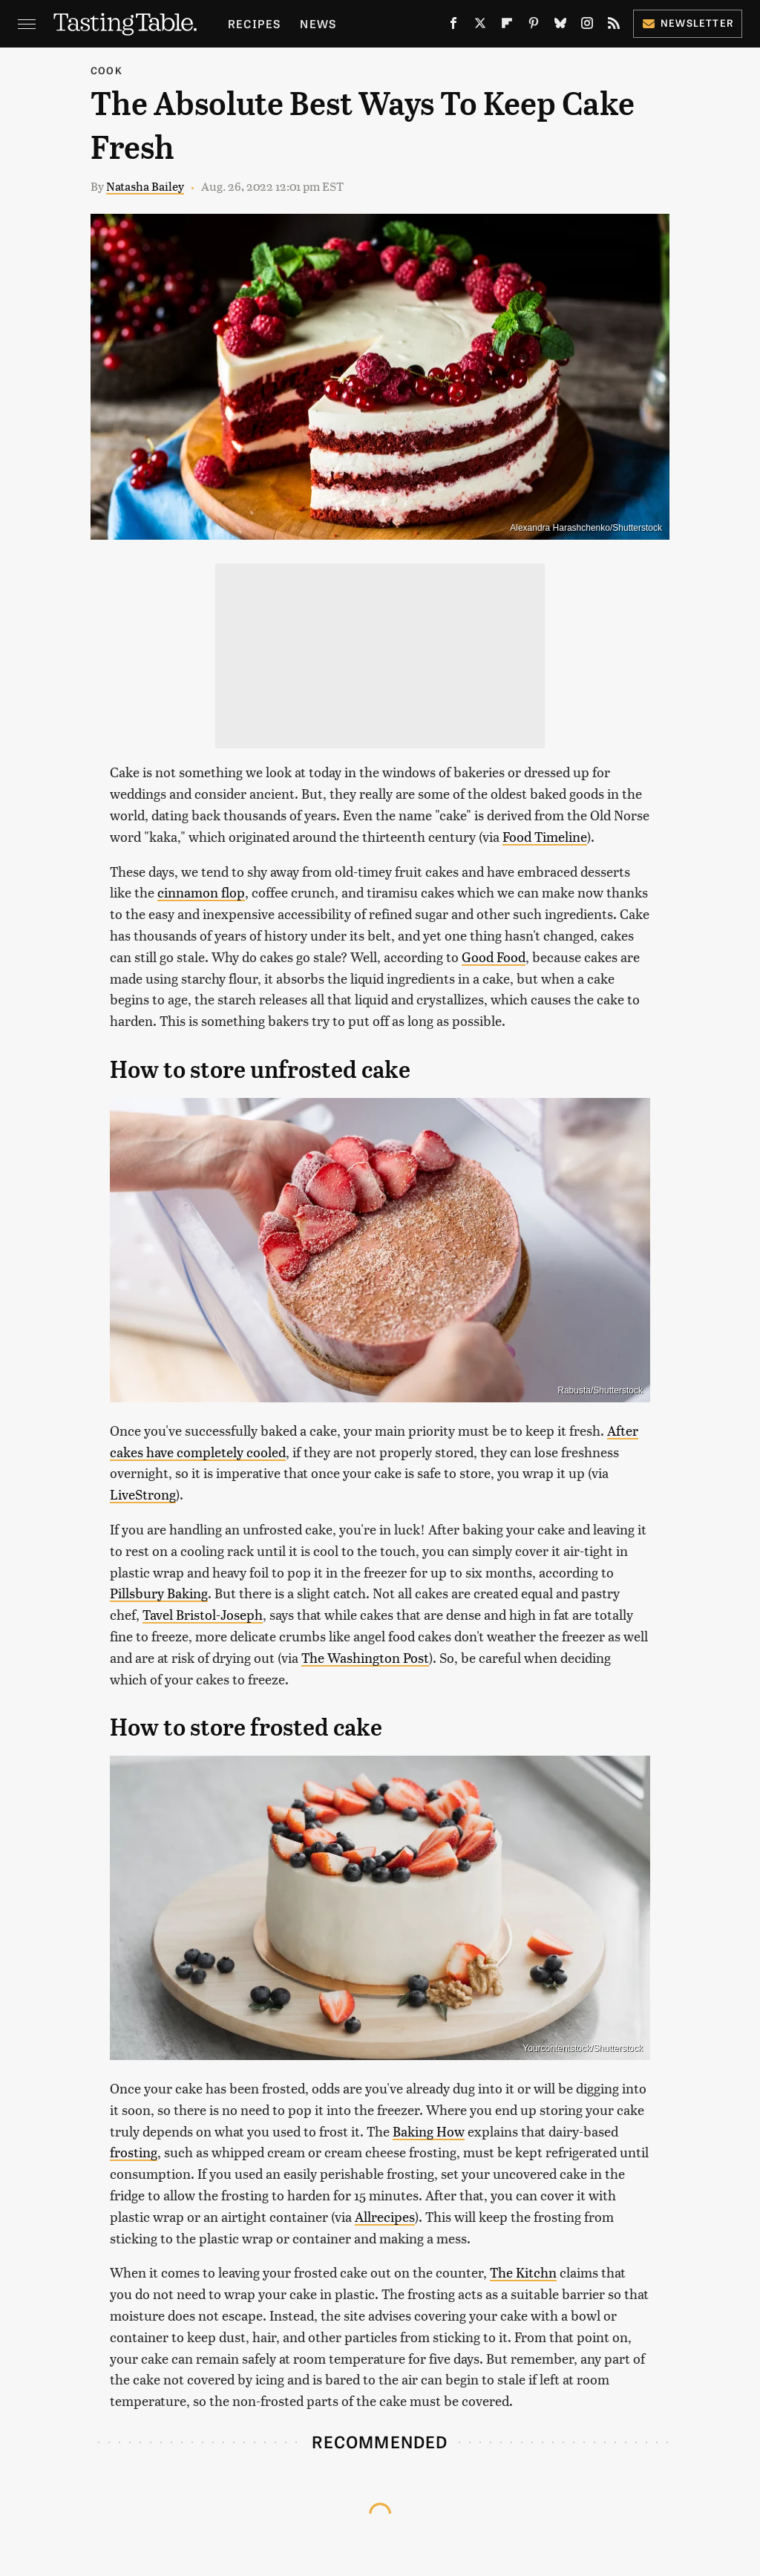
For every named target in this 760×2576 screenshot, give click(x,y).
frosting (133, 2151)
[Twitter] (480, 26)
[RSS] (613, 26)
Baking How (429, 2131)
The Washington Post (365, 1657)
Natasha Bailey (145, 185)
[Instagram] (587, 26)
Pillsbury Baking (159, 1592)
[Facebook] (453, 26)
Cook (106, 70)
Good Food (493, 956)
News (318, 23)
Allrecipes (385, 2216)
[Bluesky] (560, 26)
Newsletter (687, 23)
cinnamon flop (201, 892)
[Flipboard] (506, 26)
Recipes (254, 23)
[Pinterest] (533, 26)
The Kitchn (523, 2272)
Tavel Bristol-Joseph (202, 1614)
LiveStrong (143, 1494)
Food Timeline (544, 836)
